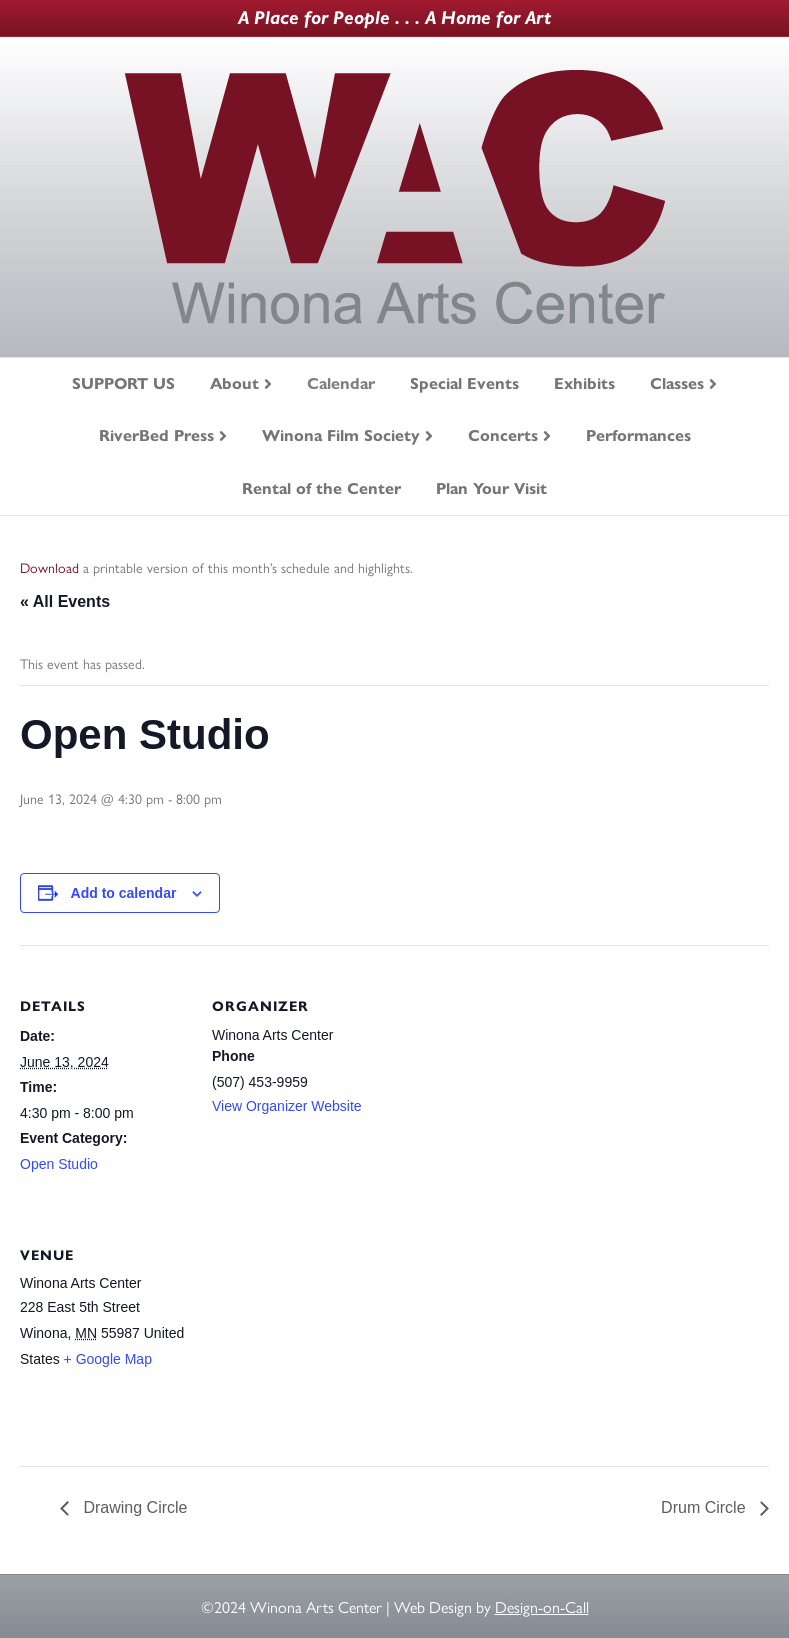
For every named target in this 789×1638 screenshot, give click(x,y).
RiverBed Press (156, 435)
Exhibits (584, 383)
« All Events (65, 601)
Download (49, 567)
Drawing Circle (133, 1507)
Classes (677, 383)
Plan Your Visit (491, 488)
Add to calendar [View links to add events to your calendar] (124, 893)
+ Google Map (108, 1359)
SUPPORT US (123, 383)
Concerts (503, 435)
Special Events (464, 383)
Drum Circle (705, 1507)
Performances (638, 435)
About (234, 383)
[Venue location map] (317, 1331)
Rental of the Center (321, 488)
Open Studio (59, 1164)
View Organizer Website (287, 1106)
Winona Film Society (341, 435)
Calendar (341, 383)
